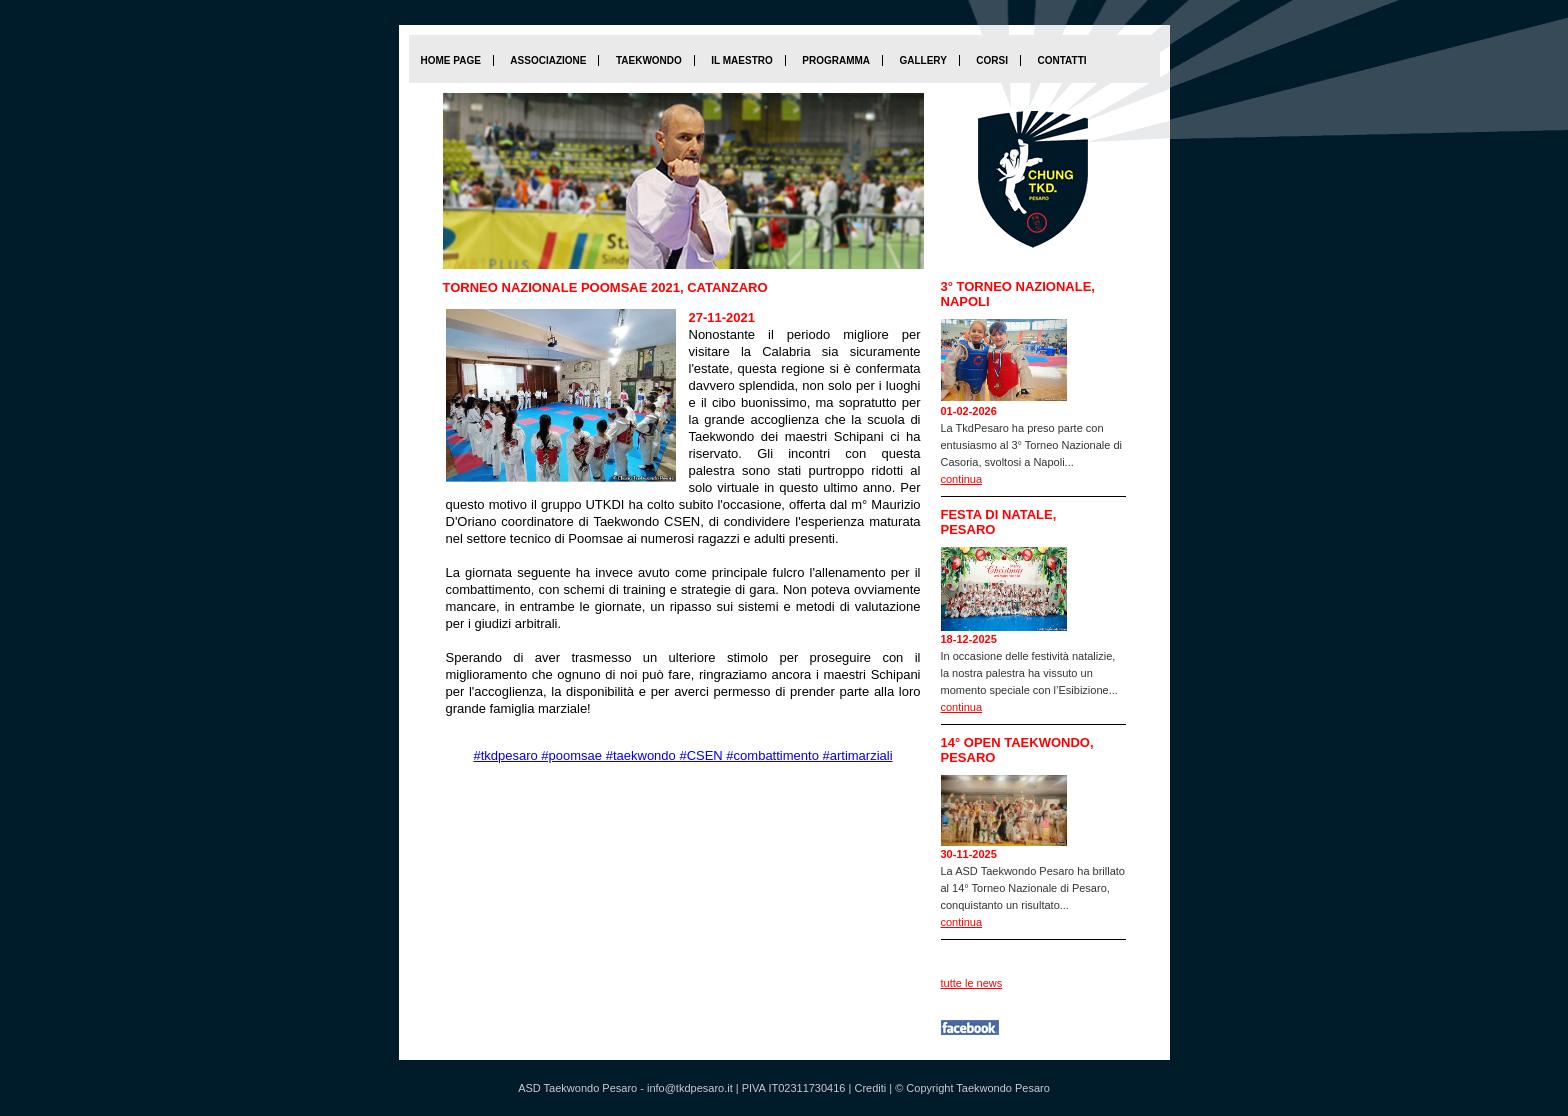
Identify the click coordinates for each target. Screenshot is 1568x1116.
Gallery (922, 60)
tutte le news (972, 983)
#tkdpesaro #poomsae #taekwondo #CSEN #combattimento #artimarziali (682, 755)
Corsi (992, 60)
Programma (836, 60)
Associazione (548, 60)
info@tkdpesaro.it (690, 1088)
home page (451, 60)
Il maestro (741, 60)
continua (962, 479)
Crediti (870, 1088)
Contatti (1061, 60)
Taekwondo (649, 60)
